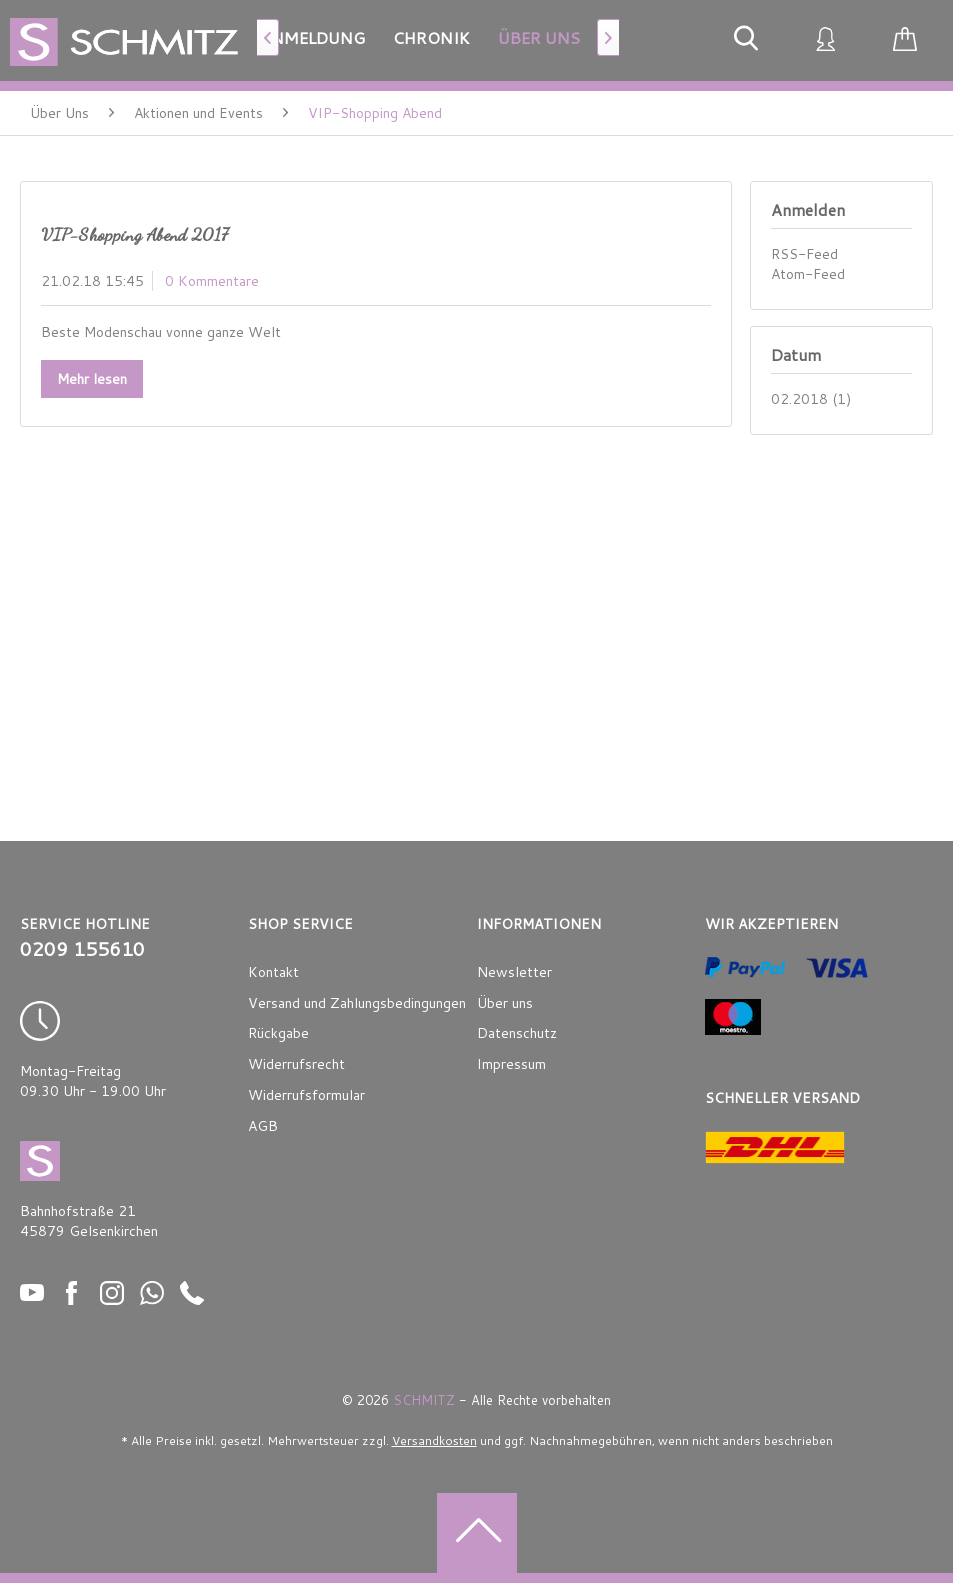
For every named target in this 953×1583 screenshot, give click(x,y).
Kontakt (273, 972)
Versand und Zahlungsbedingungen (357, 1003)
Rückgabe (278, 1033)
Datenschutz (517, 1033)
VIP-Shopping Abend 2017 (134, 234)
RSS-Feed (804, 254)
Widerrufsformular (306, 1095)
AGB (263, 1126)
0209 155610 (82, 949)
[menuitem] (312, 37)
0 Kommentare (212, 281)
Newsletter (514, 972)
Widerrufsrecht (296, 1064)
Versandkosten (434, 1440)
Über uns (505, 1003)
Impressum (511, 1064)
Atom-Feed (808, 274)
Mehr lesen (92, 379)
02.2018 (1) (811, 399)
